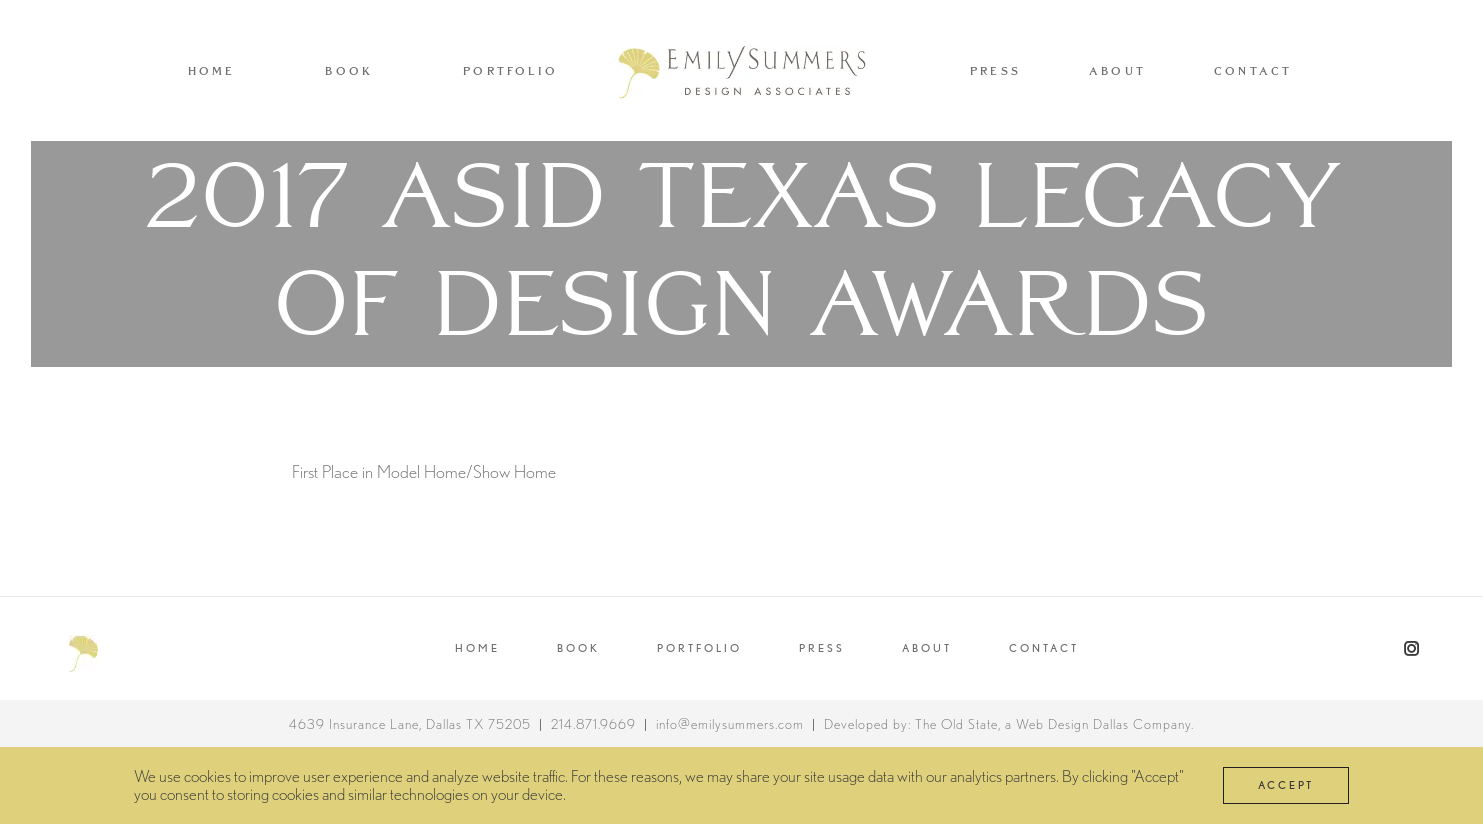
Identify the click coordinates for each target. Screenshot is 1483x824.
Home (212, 71)
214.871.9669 (593, 724)
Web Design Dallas (1072, 724)
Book (349, 71)
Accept (1286, 785)
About (1117, 71)
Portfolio (510, 71)
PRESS (822, 648)
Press (995, 71)
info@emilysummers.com (730, 724)
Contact (1253, 71)
